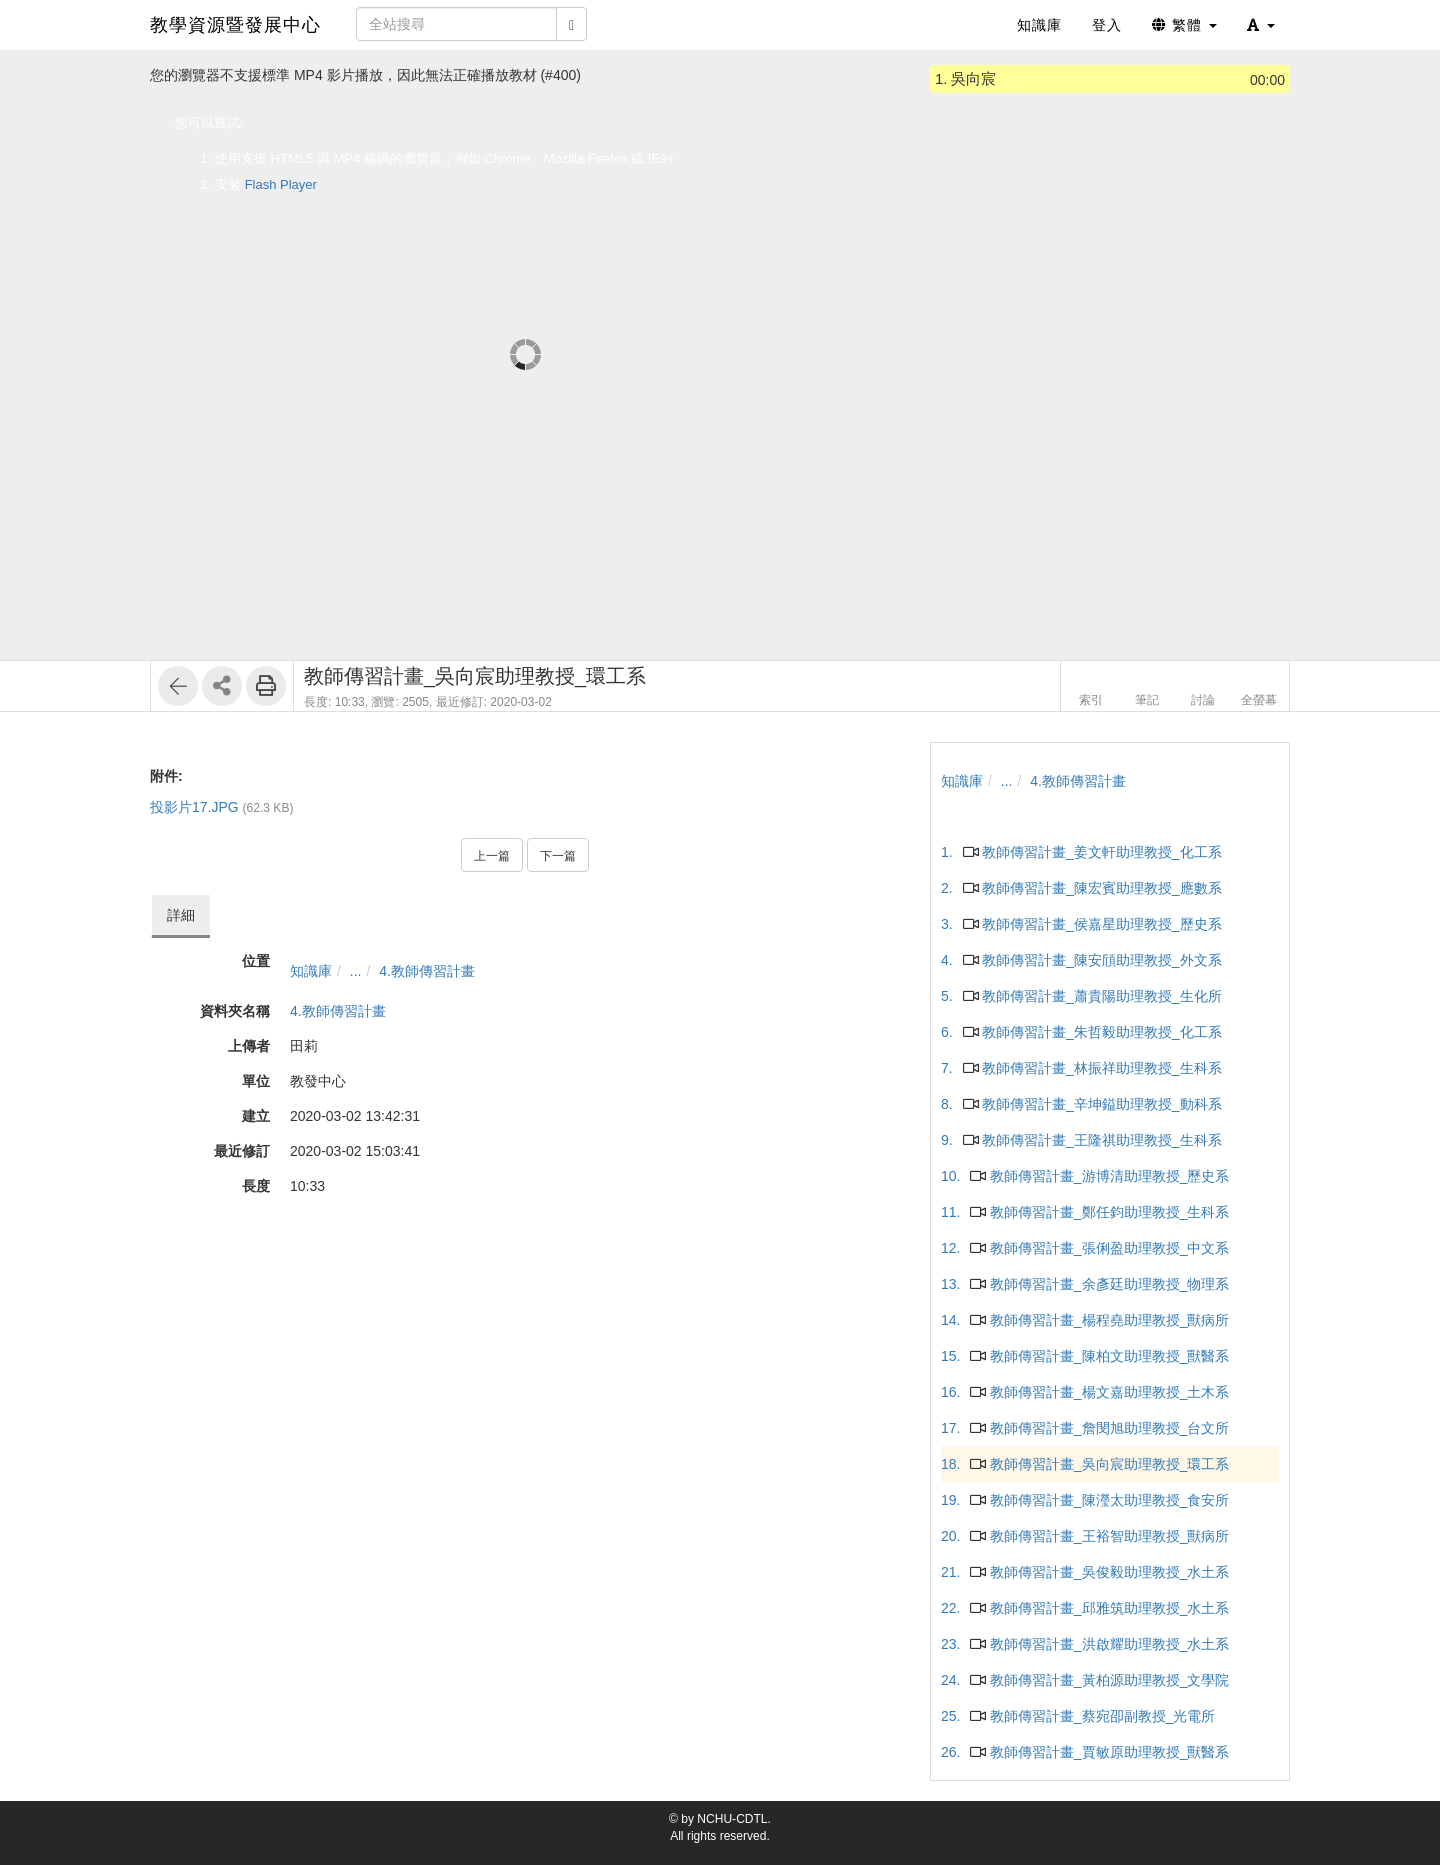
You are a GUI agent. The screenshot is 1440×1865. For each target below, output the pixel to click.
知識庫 (311, 971)
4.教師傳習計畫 (427, 971)
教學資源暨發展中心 (235, 25)
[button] (1261, 25)
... (356, 971)
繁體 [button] (1184, 25)
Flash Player (281, 184)
